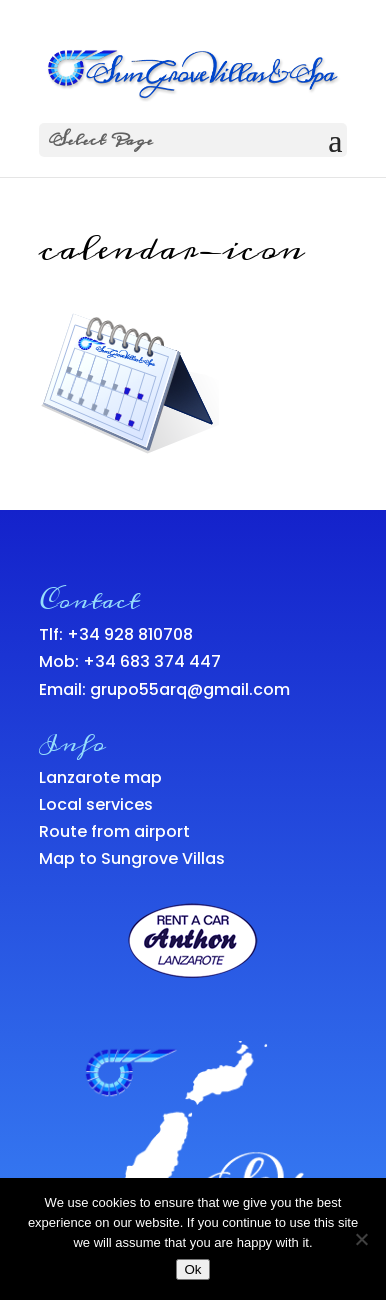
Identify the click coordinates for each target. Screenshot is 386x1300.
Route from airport (114, 831)
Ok (192, 1269)
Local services (96, 804)
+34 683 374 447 (152, 661)
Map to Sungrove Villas (132, 858)
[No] (361, 1239)
